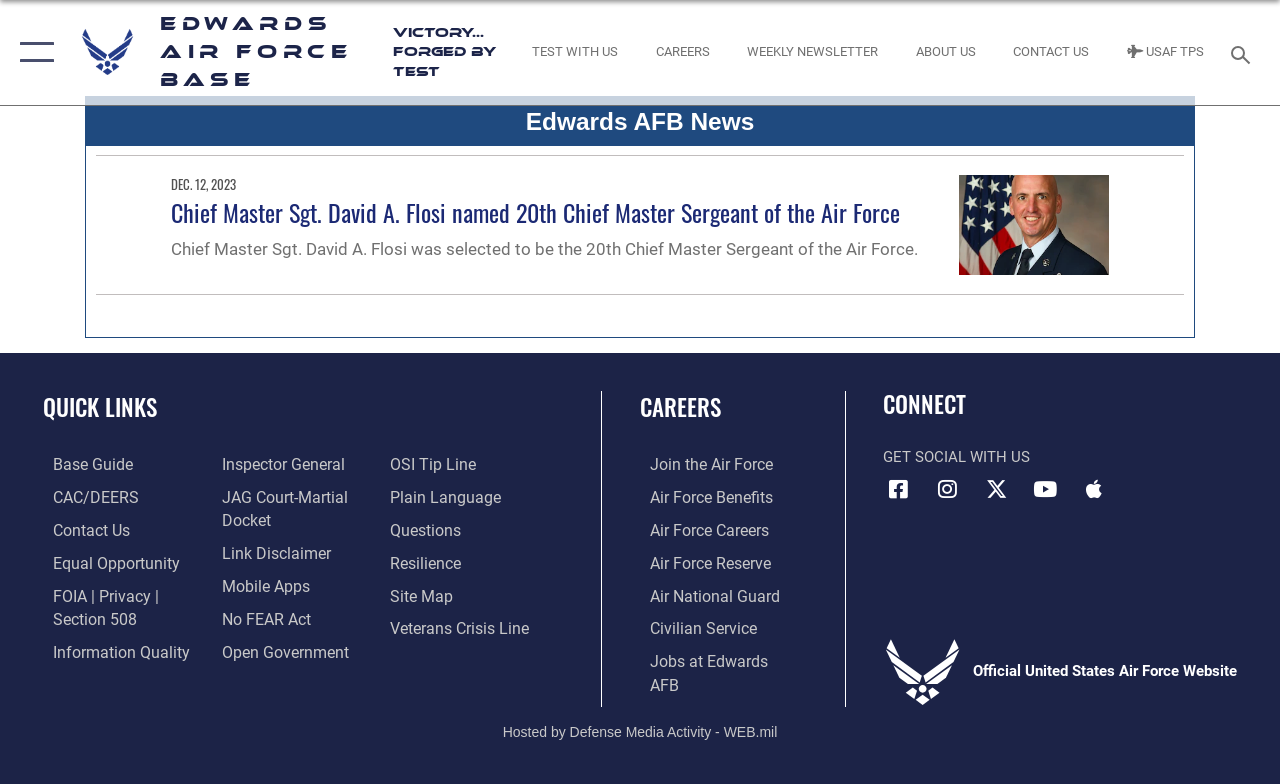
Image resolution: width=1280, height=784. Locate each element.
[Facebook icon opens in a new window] (898, 489)
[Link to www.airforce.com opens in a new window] (699, 464)
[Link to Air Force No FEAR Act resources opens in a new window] (261, 615)
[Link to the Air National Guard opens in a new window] (701, 592)
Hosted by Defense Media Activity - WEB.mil (640, 702)
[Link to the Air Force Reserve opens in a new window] (699, 560)
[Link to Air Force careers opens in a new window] (698, 528)
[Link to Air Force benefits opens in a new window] (699, 496)
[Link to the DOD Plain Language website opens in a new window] (443, 496)
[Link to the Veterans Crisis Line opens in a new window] (460, 624)
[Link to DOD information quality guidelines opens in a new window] (107, 646)
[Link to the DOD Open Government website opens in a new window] (277, 646)
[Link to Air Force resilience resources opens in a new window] (427, 560)
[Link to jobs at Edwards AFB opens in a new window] (711, 656)
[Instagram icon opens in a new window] (947, 489)
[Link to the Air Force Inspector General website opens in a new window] (277, 464)
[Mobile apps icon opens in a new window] (1094, 489)
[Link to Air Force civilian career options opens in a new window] (691, 624)
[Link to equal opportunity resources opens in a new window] (102, 560)
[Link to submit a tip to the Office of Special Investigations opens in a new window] (433, 464)
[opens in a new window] (80, 464)
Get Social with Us (956, 457)
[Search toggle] (1244, 52)
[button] (32, 52)
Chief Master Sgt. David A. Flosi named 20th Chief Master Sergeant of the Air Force (535, 212)
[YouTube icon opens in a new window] (1045, 489)
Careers (680, 407)
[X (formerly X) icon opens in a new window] (996, 489)
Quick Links (100, 407)
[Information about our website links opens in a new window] (270, 551)
